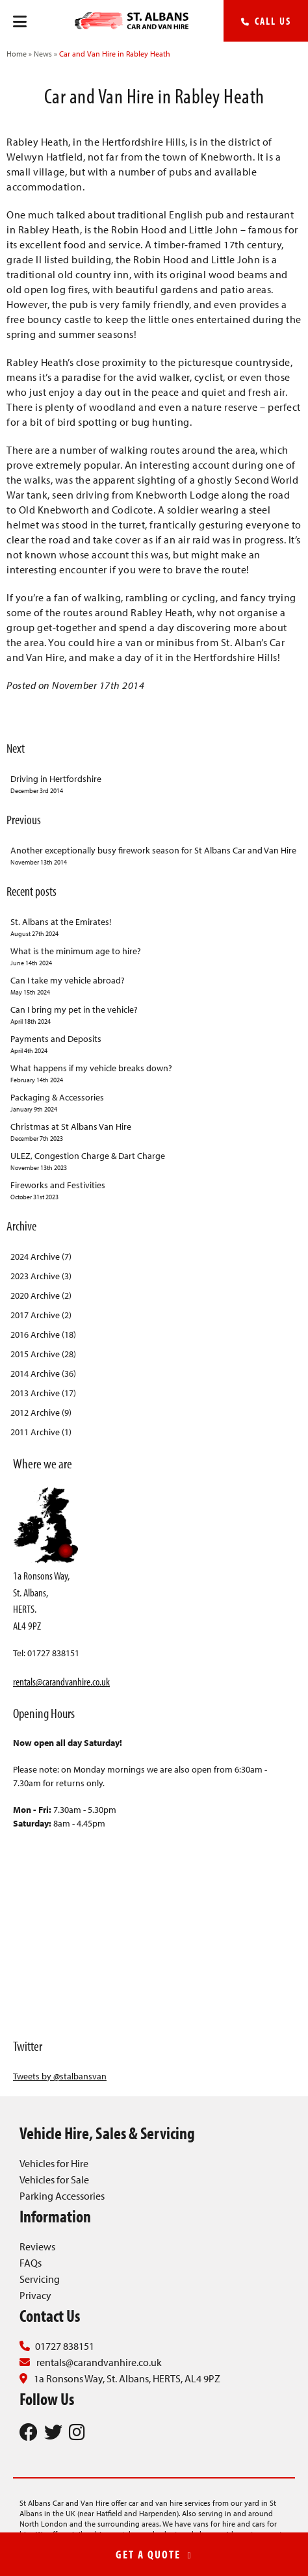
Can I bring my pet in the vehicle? (154, 1015)
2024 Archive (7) (40, 1256)
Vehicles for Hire (53, 2163)
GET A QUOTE (154, 2554)
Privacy (35, 2295)
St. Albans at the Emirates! (154, 927)
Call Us (266, 20)
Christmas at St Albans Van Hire (154, 1132)
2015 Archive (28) (43, 1354)
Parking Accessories (62, 2195)
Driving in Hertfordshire (154, 784)
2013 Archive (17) (43, 1393)
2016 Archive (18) (43, 1334)
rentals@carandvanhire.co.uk (61, 1681)
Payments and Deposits (154, 1044)
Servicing (39, 2278)
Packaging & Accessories (154, 1102)
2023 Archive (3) (40, 1276)
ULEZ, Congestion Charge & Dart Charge (154, 1161)
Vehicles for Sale (54, 2179)
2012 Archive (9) (40, 1412)
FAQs (30, 2262)
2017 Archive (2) (40, 1315)
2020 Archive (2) (40, 1295)
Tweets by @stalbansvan (60, 2076)
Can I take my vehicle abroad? (154, 985)
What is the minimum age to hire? (154, 956)
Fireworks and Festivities (154, 1190)
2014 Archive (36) (43, 1373)
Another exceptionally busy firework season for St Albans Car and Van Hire (154, 855)
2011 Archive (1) (40, 1432)
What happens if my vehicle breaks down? (154, 1073)
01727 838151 (64, 2345)
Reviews (37, 2246)
